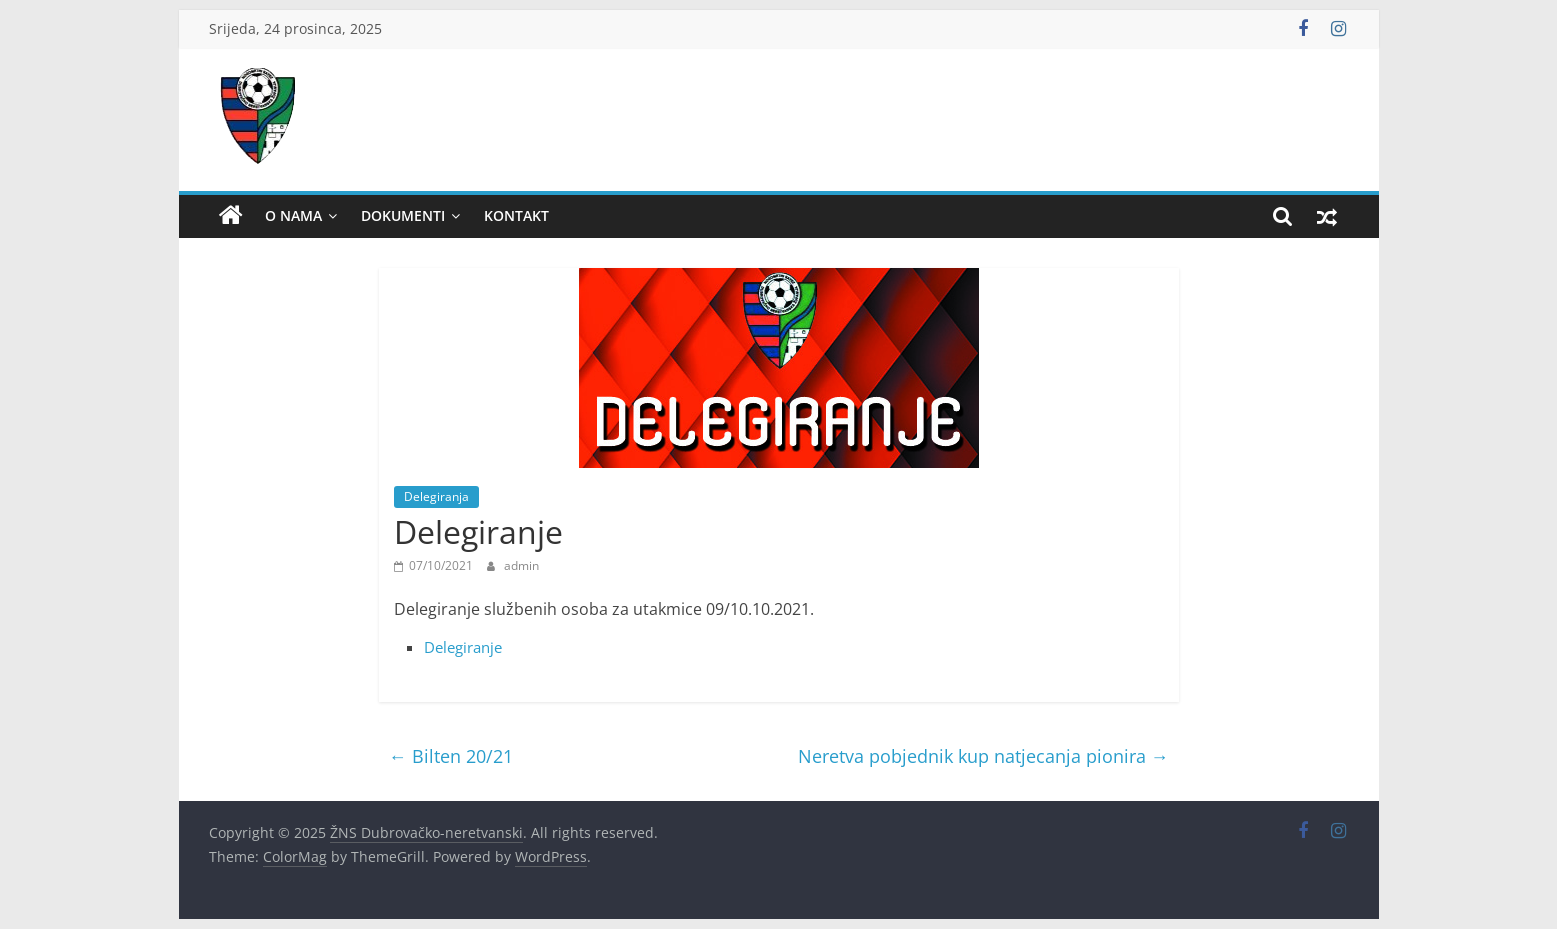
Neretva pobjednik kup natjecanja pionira (983, 756)
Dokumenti (403, 215)
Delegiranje (463, 647)
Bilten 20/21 (451, 756)
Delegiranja (436, 496)
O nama (293, 215)
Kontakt (516, 215)
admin (521, 565)
